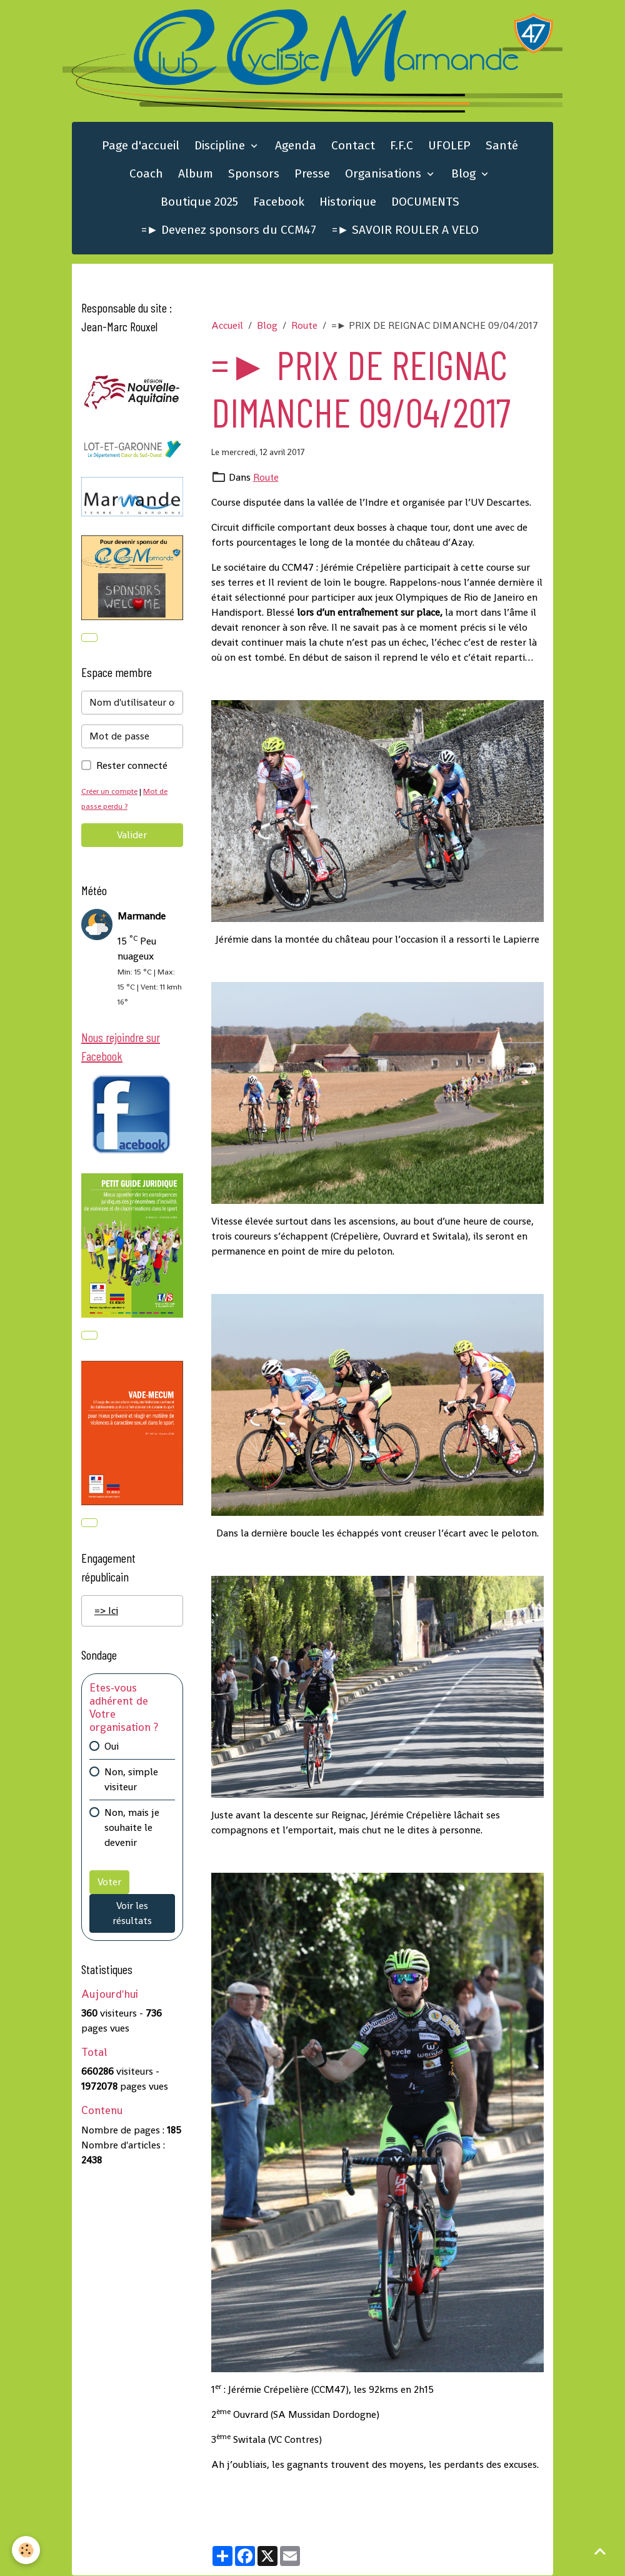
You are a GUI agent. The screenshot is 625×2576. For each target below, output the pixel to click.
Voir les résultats (132, 1916)
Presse (312, 175)
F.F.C (401, 146)
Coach (146, 175)
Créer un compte (111, 793)
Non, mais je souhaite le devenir (131, 1830)
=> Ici (106, 1613)
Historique (347, 203)
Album (195, 175)
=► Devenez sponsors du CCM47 (229, 231)
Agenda (295, 146)
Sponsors (253, 175)
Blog (465, 175)
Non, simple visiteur (131, 1782)
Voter (109, 1885)
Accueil (227, 326)
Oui (111, 1749)
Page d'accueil (140, 146)
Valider (132, 836)
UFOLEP (449, 146)
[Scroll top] (600, 2551)
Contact (353, 146)
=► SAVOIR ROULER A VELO (405, 231)
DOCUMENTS (425, 203)
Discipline (221, 146)
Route (304, 326)
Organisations (384, 175)
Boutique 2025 (199, 203)
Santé (502, 146)
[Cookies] (26, 2550)
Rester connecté (132, 767)
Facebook (278, 203)
